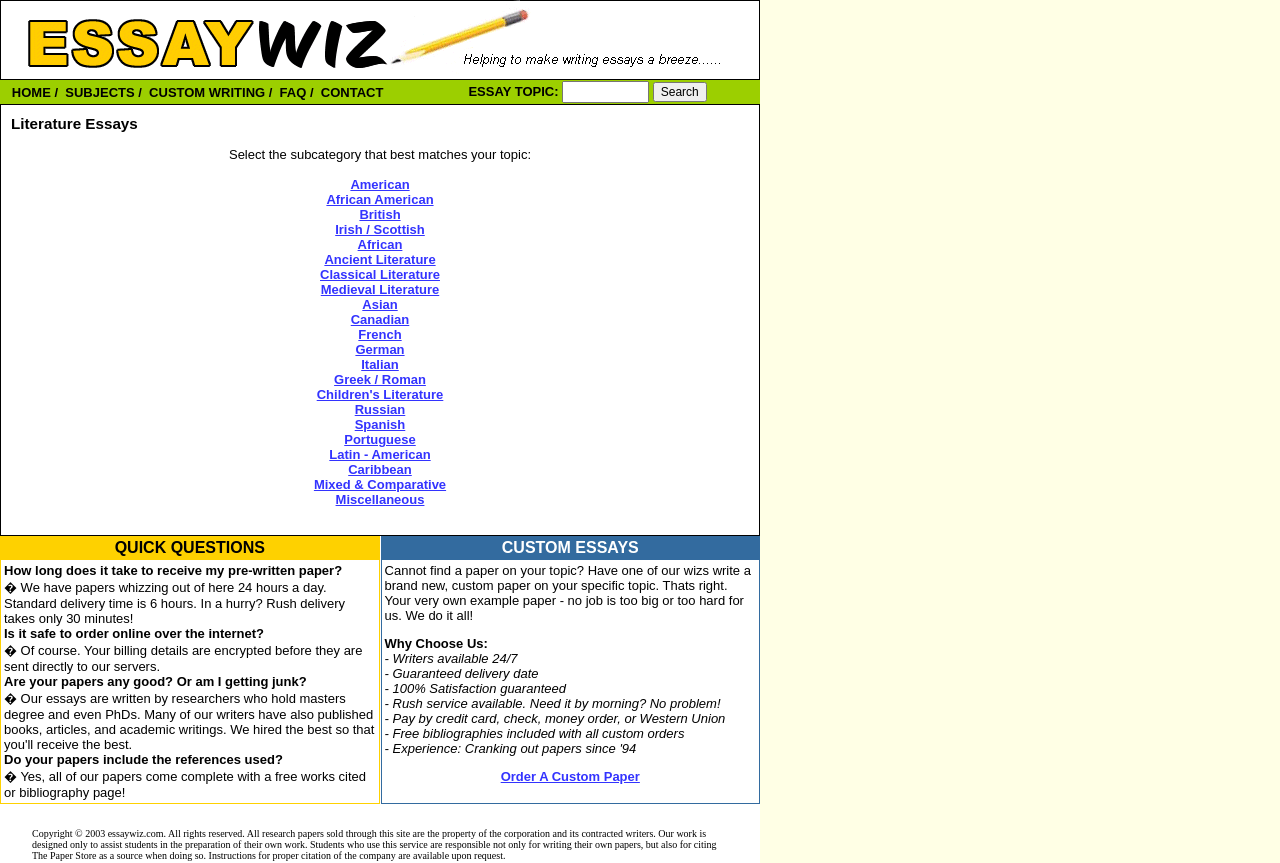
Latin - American (379, 454)
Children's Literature (380, 394)
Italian (380, 364)
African (380, 244)
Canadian (380, 319)
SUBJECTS (99, 92)
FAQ (293, 92)
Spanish (380, 424)
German (379, 349)
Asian (379, 304)
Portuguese (380, 439)
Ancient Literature (379, 259)
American (379, 184)
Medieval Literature (380, 289)
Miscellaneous (380, 499)
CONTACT (352, 92)
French (379, 334)
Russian (380, 409)
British (379, 214)
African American (379, 199)
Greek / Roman (380, 379)
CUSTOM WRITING (207, 92)
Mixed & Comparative (380, 484)
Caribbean (380, 469)
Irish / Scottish (380, 229)
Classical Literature (380, 274)
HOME (31, 92)
